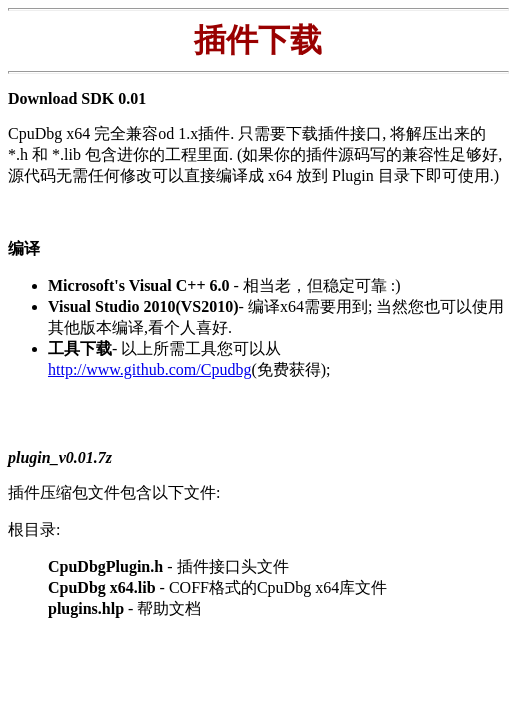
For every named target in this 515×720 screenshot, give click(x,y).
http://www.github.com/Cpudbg (149, 369)
